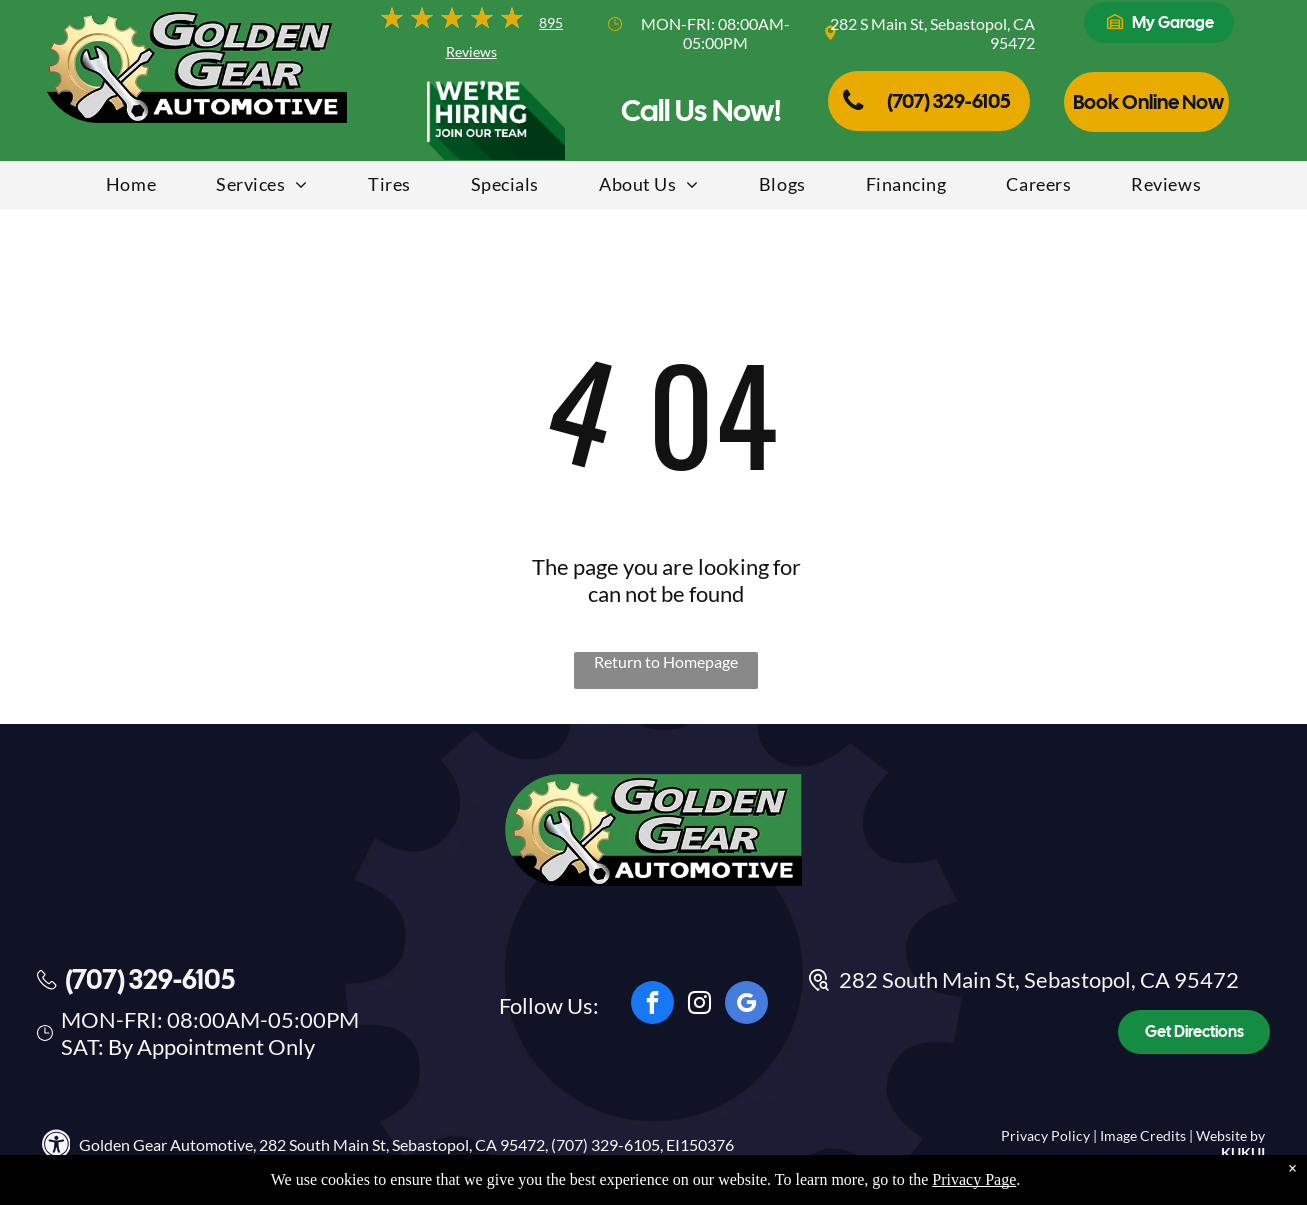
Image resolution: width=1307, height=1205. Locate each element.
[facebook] (652, 1005)
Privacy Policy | (1049, 1135)
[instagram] (699, 1005)
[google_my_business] (746, 1005)
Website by (1230, 1135)
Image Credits (1143, 1135)
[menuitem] (131, 187)
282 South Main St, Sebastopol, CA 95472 (1039, 979)
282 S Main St (877, 23)
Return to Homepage (666, 661)
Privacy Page (974, 1187)
